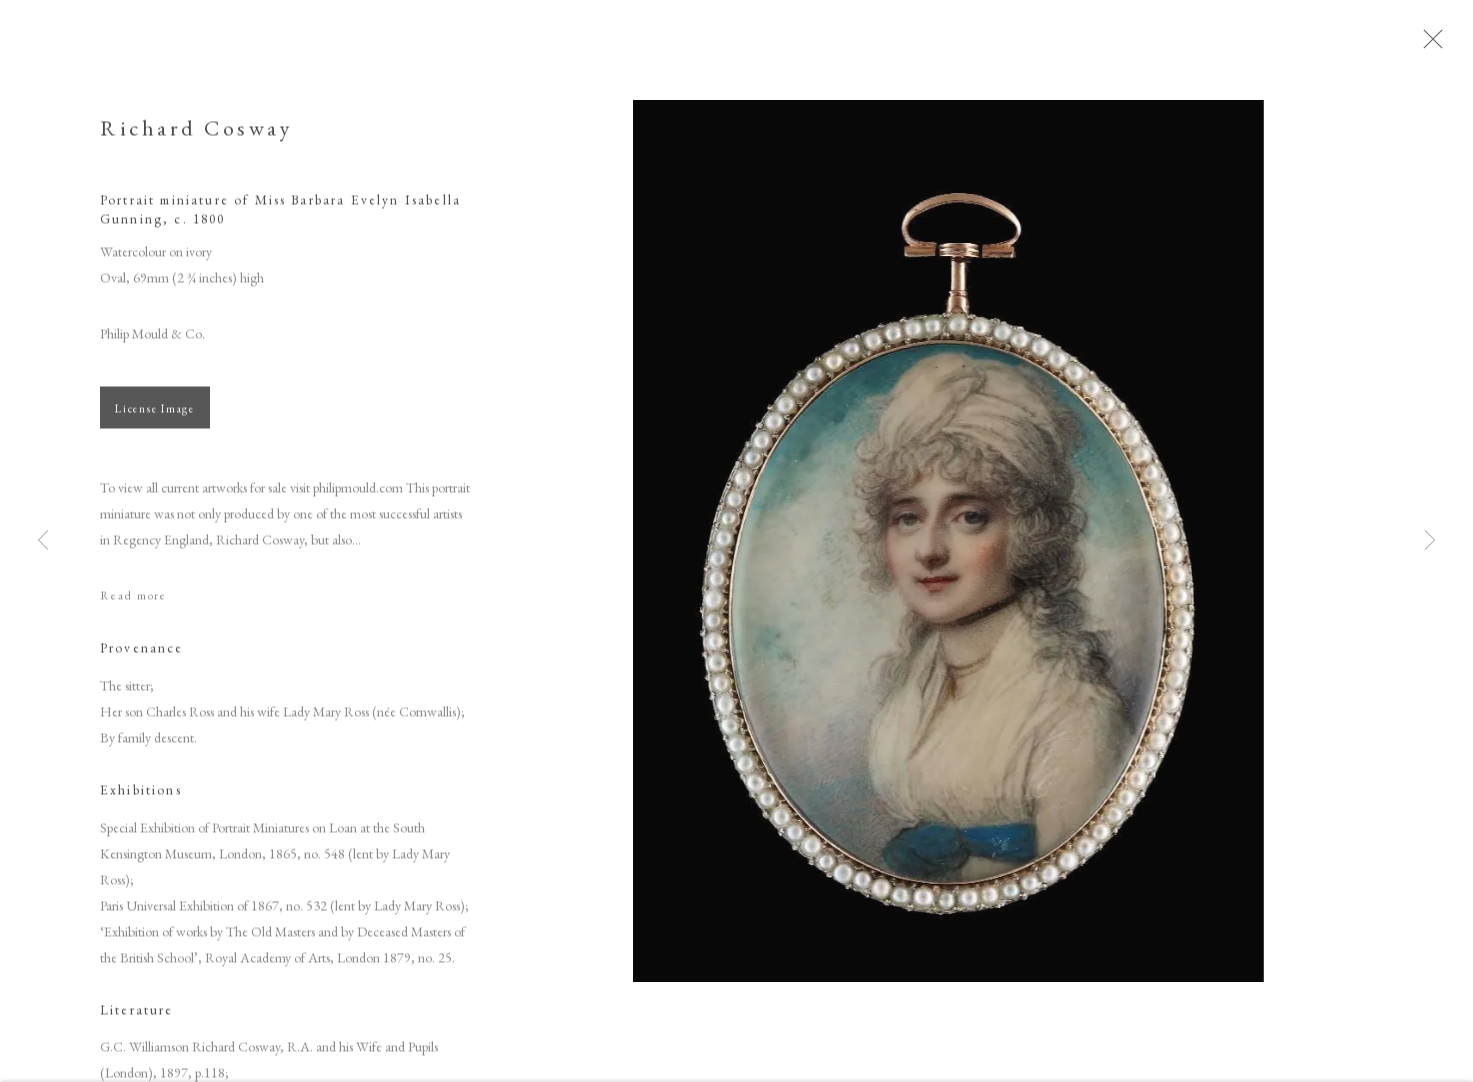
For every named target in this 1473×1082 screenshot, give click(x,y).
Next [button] (1430, 540)
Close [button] (1452, 45)
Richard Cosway (196, 136)
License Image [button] (155, 417)
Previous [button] (43, 540)
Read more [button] (133, 604)
